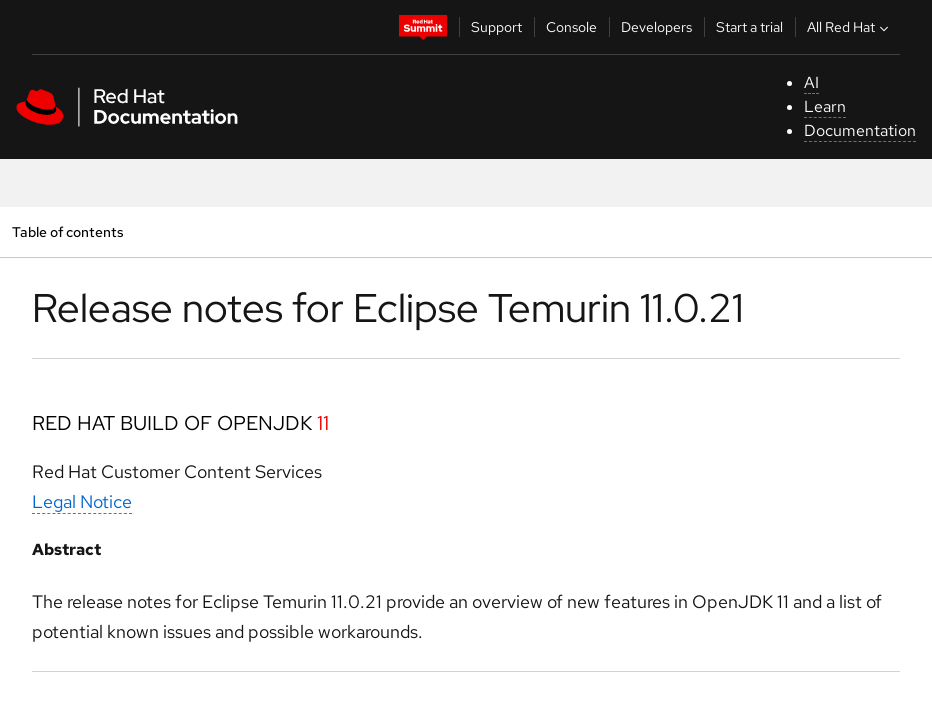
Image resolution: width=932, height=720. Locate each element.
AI (811, 82)
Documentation (860, 130)
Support (496, 27)
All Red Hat (850, 27)
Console (571, 27)
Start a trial (749, 27)
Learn (825, 106)
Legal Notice (82, 501)
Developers (656, 27)
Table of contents (67, 231)
